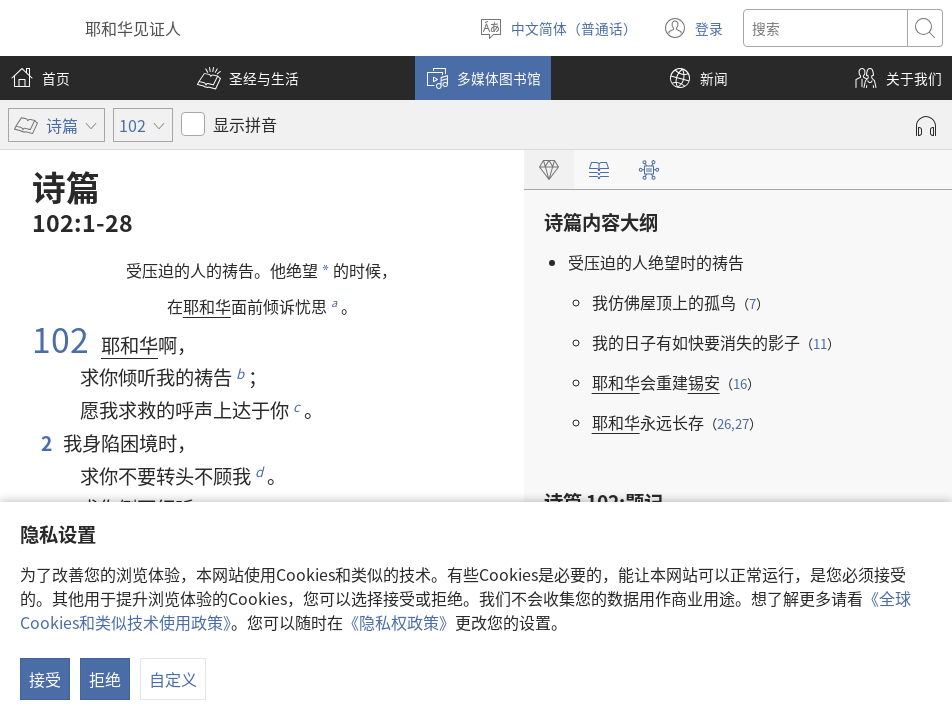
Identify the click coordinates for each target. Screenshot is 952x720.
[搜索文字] (825, 28)
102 (64, 338)
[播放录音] (926, 126)
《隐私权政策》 (399, 622)
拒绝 (105, 679)
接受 (45, 679)
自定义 (173, 679)
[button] (248, 78)
